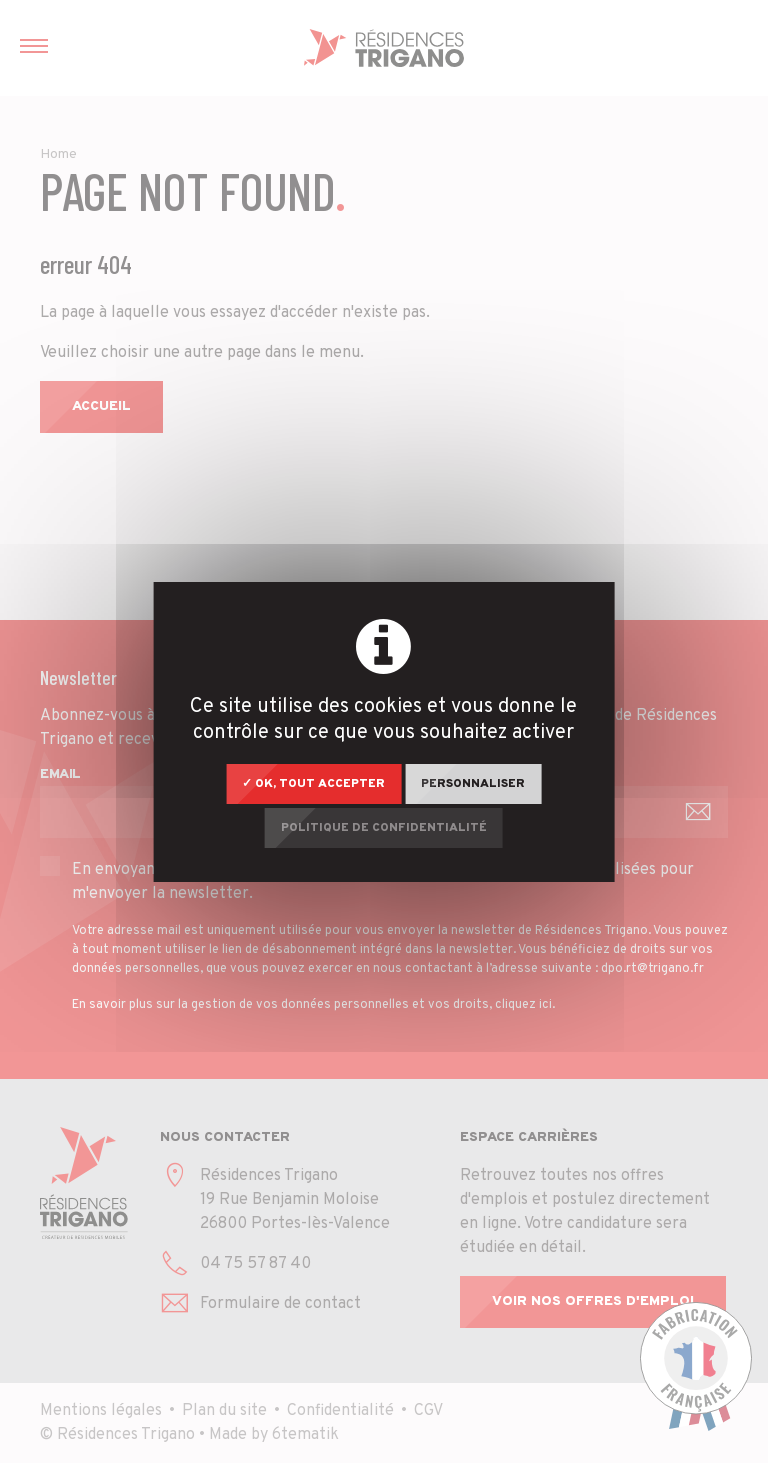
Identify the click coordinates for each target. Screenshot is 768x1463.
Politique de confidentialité (384, 828)
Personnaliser (473, 784)
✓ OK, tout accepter (313, 784)
